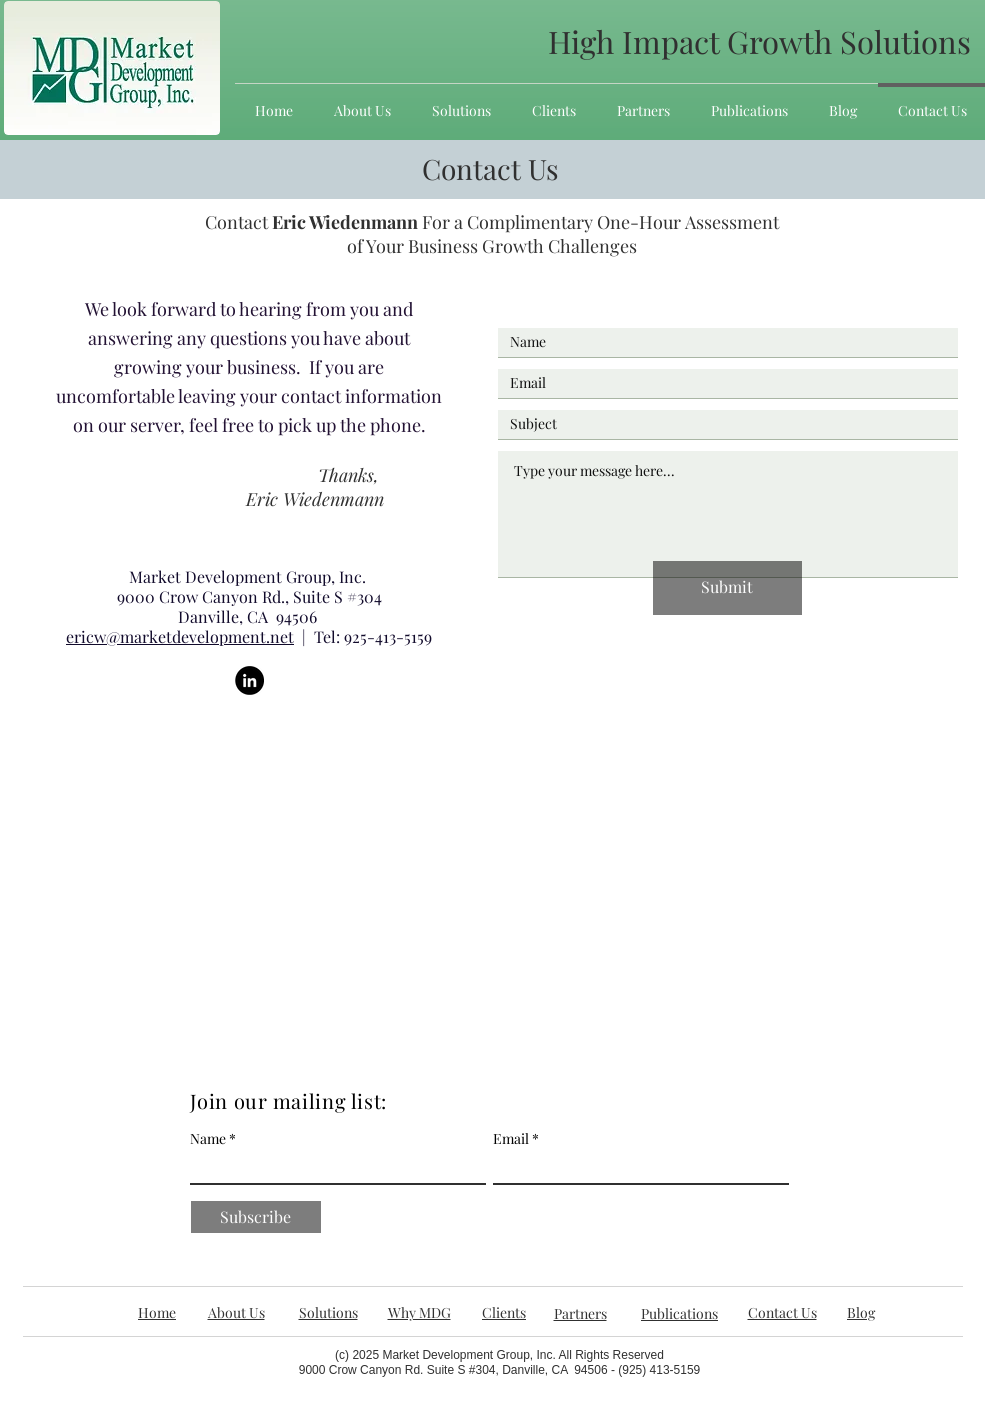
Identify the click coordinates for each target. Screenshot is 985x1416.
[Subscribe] (256, 1217)
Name (208, 1139)
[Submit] (727, 588)
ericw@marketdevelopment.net (180, 636)
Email (511, 1139)
